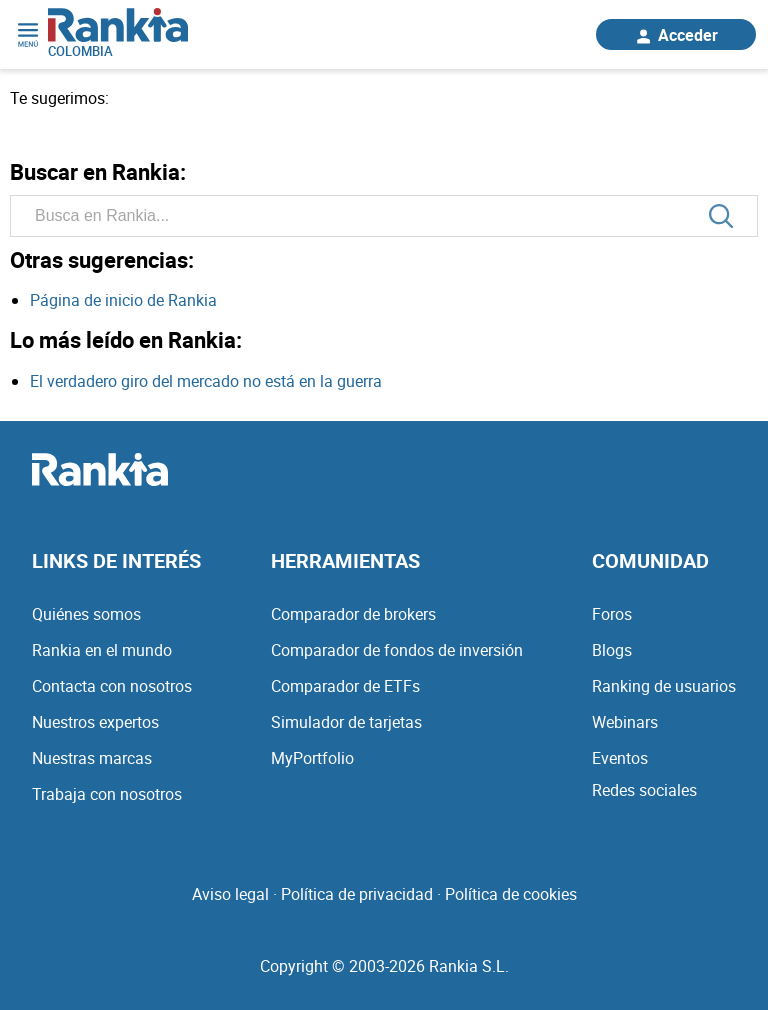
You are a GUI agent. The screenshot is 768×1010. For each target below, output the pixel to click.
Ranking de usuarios (664, 686)
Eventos (620, 758)
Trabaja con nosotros (107, 794)
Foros (612, 614)
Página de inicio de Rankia (123, 300)
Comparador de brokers (353, 614)
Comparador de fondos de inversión (397, 650)
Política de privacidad (357, 894)
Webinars (625, 722)
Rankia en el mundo (102, 650)
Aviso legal (230, 894)
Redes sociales (644, 790)
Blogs (612, 650)
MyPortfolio (312, 758)
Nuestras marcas (92, 758)
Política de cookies (511, 894)
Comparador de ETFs (345, 686)
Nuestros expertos (95, 722)
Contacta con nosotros (112, 686)
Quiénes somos (86, 614)
